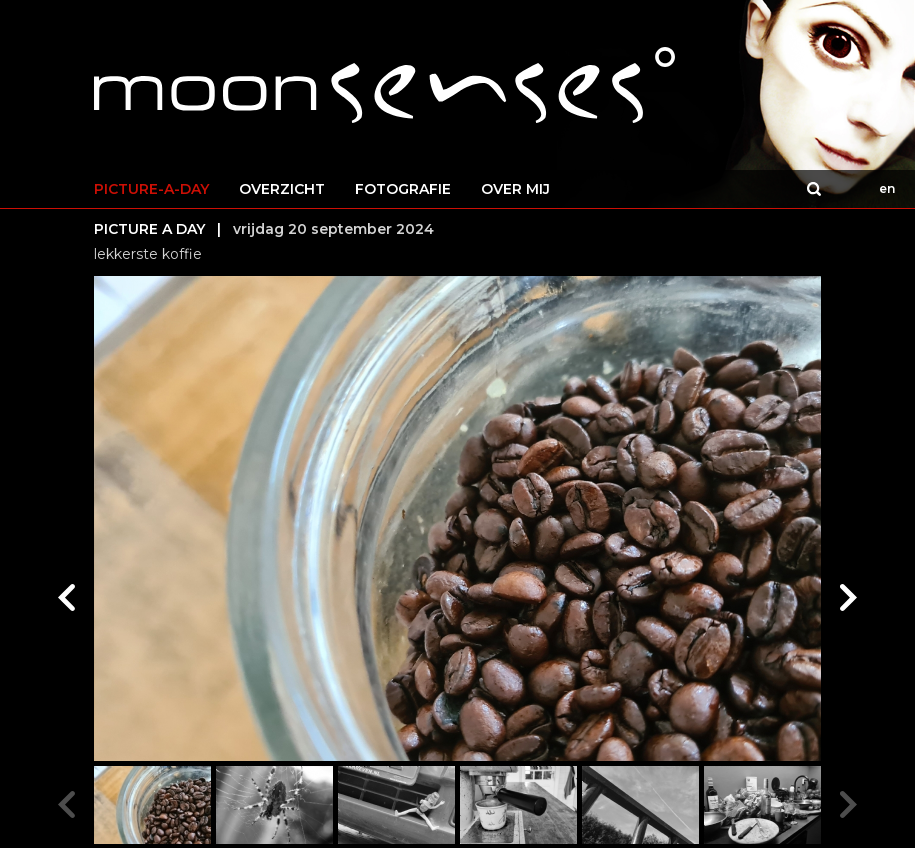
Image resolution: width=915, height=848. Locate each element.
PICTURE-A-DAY (151, 189)
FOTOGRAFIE (403, 189)
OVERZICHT (282, 189)
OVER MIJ (515, 189)
